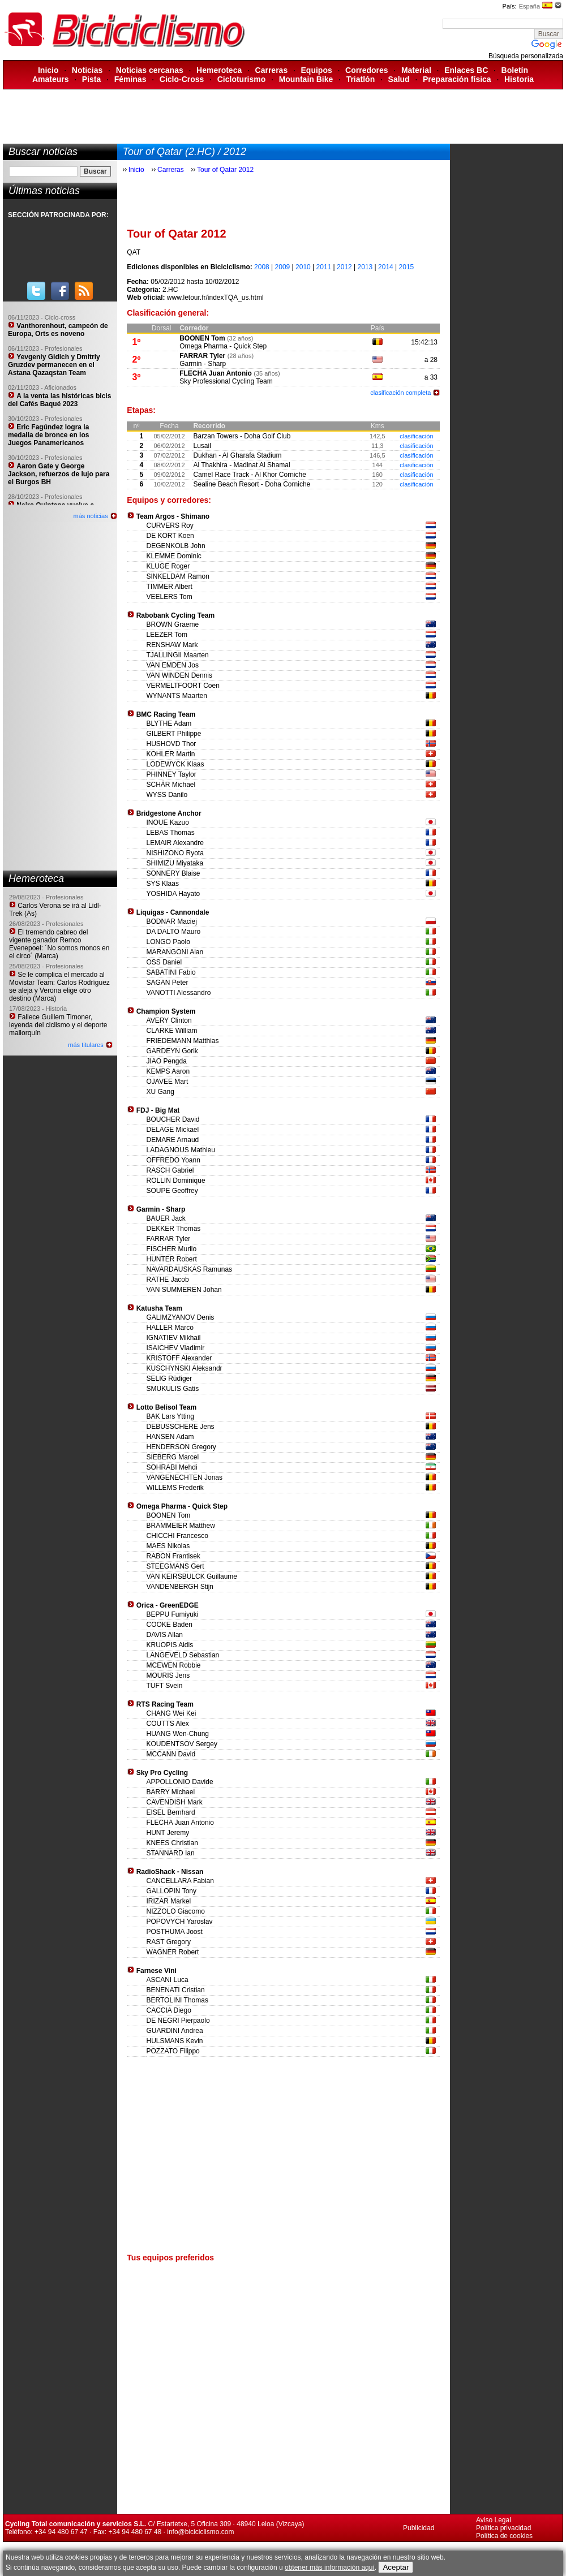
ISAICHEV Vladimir (176, 1348)
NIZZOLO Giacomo (176, 1911)
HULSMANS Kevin (175, 2041)
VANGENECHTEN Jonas (184, 1477)
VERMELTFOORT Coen (183, 686)
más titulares (85, 1044)
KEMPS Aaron (168, 1071)
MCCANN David (171, 1754)
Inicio (48, 70)
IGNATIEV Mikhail (174, 1338)
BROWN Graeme (173, 624)
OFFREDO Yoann (173, 1160)
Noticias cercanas (149, 70)
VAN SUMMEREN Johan (184, 1290)
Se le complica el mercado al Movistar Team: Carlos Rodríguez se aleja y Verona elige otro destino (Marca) (59, 986)
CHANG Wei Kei (171, 1713)
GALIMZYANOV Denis (181, 1317)
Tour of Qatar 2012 (225, 170)
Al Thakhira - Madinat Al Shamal (241, 465)
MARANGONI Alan (175, 952)
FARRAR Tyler (202, 356)
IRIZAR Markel (169, 1901)
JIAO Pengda (167, 1061)
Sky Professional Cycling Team (226, 381)
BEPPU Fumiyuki (173, 1614)
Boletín (514, 70)
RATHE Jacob (168, 1279)
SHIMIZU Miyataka (175, 863)
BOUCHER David (173, 1119)
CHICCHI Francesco (177, 1536)
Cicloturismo (241, 79)
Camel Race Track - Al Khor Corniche (249, 475)
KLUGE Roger (168, 566)
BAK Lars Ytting (171, 1416)
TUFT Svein (165, 1686)
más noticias (91, 515)
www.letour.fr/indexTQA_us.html (215, 297)
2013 (365, 267)
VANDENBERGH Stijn (180, 1587)
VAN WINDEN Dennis (179, 675)
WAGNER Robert (173, 1952)
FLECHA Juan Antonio (215, 373)
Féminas (130, 79)
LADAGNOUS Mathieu (181, 1150)
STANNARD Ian (171, 1853)
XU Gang (160, 1092)
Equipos (316, 70)
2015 (406, 267)
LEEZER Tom (167, 635)
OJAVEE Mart (167, 1081)
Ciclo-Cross (182, 79)
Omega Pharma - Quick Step (223, 346)
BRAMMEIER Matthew (181, 1526)
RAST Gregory (169, 1942)
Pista (91, 79)
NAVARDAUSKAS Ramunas (190, 1269)
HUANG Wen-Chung (178, 1734)
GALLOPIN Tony (172, 1891)
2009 (282, 267)
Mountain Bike (306, 79)
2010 (303, 267)
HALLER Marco (170, 1328)
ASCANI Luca (167, 1980)
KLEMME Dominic (174, 556)
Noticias (87, 70)
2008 (261, 267)
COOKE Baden (169, 1625)
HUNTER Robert (172, 1259)
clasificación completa (400, 392)
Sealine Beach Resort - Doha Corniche (251, 484)
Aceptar (396, 2567)
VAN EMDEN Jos (173, 665)
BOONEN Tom (202, 338)
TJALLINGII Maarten (178, 655)
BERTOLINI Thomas (177, 2000)
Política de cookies (504, 2536)
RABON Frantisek (173, 1556)
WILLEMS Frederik (175, 1488)
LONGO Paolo (168, 942)
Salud (399, 79)
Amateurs (50, 79)
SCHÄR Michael (171, 785)
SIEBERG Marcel (173, 1457)
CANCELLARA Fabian (180, 1881)
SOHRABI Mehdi (172, 1467)
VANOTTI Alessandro (179, 993)
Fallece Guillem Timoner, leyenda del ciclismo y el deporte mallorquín (58, 1025)
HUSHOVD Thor (171, 744)
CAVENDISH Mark (175, 1802)
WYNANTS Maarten (177, 696)
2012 (344, 267)
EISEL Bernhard (171, 1812)
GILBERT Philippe (174, 734)
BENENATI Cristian (176, 1990)
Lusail (202, 446)
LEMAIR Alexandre (175, 843)
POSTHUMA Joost (175, 1932)
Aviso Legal (493, 2520)
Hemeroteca (219, 70)
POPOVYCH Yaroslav (180, 1921)
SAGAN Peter (167, 983)
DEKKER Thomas (174, 1229)
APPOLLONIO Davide (180, 1782)
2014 (385, 267)
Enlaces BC (466, 70)
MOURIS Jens (168, 1675)
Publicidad (418, 2528)
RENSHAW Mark (172, 645)
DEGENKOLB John (176, 546)
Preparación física (457, 79)
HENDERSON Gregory (181, 1447)
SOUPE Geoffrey (172, 1191)
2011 (324, 267)
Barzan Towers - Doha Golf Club (241, 436)
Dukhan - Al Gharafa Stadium (237, 455)
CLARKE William (172, 1031)
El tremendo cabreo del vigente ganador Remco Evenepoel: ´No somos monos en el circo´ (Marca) (59, 944)
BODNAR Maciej (172, 921)
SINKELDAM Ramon (178, 576)
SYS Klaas (163, 884)
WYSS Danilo (167, 795)
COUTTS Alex (168, 1724)
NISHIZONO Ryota (175, 853)
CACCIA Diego (169, 2010)
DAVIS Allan (165, 1635)
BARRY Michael (171, 1792)
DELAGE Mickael (173, 1130)
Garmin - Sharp (202, 364)
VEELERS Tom (169, 597)
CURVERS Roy (170, 525)
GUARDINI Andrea (175, 2031)
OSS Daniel (164, 962)
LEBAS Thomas (171, 833)
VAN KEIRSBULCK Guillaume (192, 1576)
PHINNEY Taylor (171, 774)
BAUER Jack (166, 1218)
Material (416, 70)
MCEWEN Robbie (174, 1665)
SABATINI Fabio (171, 972)
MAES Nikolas (168, 1546)
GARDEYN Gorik (172, 1051)
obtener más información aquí (330, 2567)
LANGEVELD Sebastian (183, 1655)
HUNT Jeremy (168, 1833)
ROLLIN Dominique (176, 1180)
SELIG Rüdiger (169, 1378)
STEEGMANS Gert (175, 1566)
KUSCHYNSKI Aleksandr (184, 1368)
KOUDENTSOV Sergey (182, 1744)
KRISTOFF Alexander (179, 1358)
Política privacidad (503, 2528)
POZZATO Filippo (173, 2051)
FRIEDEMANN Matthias (183, 1041)
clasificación (416, 436)
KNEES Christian (172, 1843)
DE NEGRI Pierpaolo (178, 2020)
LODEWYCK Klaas (175, 764)
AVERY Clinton (169, 1020)
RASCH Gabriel (170, 1170)
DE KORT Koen (170, 536)
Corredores (366, 70)
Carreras (271, 70)
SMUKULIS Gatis (173, 1389)
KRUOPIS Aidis (170, 1645)
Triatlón (360, 79)
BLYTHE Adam (169, 723)
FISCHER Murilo (172, 1249)
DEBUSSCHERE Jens (181, 1427)
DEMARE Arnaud (173, 1140)
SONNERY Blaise (173, 873)
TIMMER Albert (169, 587)
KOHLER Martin (171, 754)
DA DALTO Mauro (174, 932)
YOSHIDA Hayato (173, 894)
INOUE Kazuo (168, 822)
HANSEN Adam (170, 1437)
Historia (519, 79)
